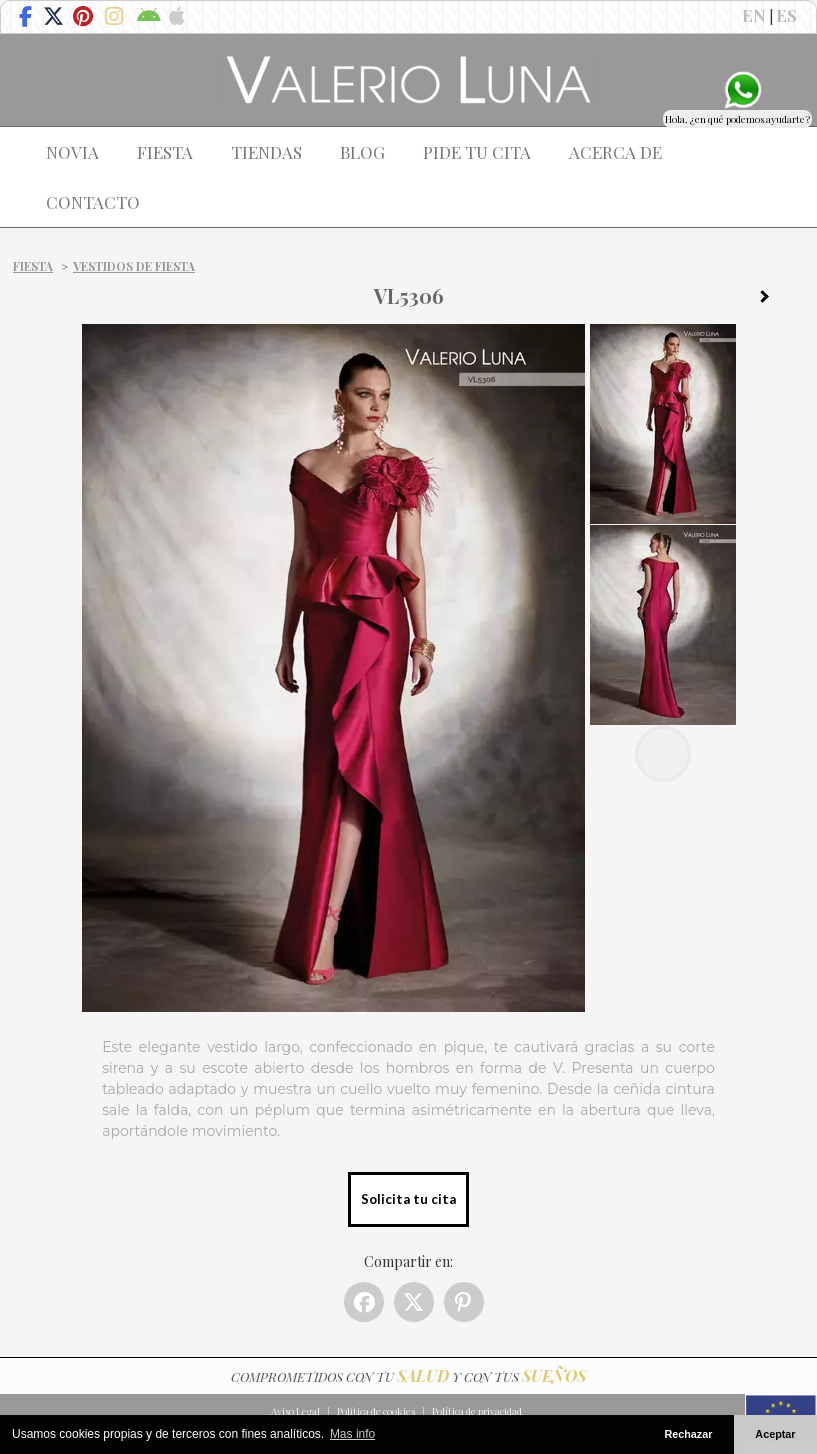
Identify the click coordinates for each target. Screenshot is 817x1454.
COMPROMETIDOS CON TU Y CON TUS (408, 1376)
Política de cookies (376, 1411)
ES (786, 15)
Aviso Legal (295, 1411)
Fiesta (33, 266)
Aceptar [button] (775, 1434)
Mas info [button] (352, 1434)
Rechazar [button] (688, 1434)
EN (754, 15)
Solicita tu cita (408, 1199)
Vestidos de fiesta (134, 266)
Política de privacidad (477, 1411)
